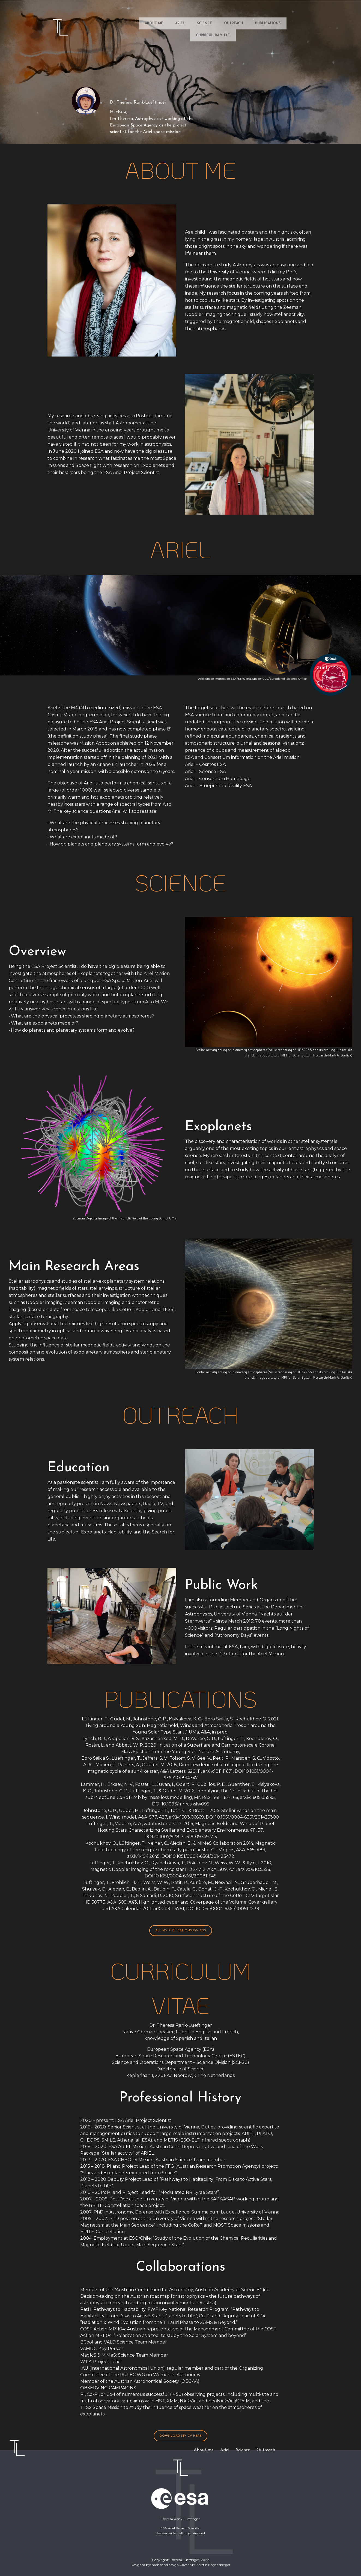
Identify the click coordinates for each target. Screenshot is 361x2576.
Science (204, 23)
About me (154, 23)
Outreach (233, 23)
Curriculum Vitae (213, 35)
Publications (268, 23)
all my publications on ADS (180, 1930)
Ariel (180, 23)
